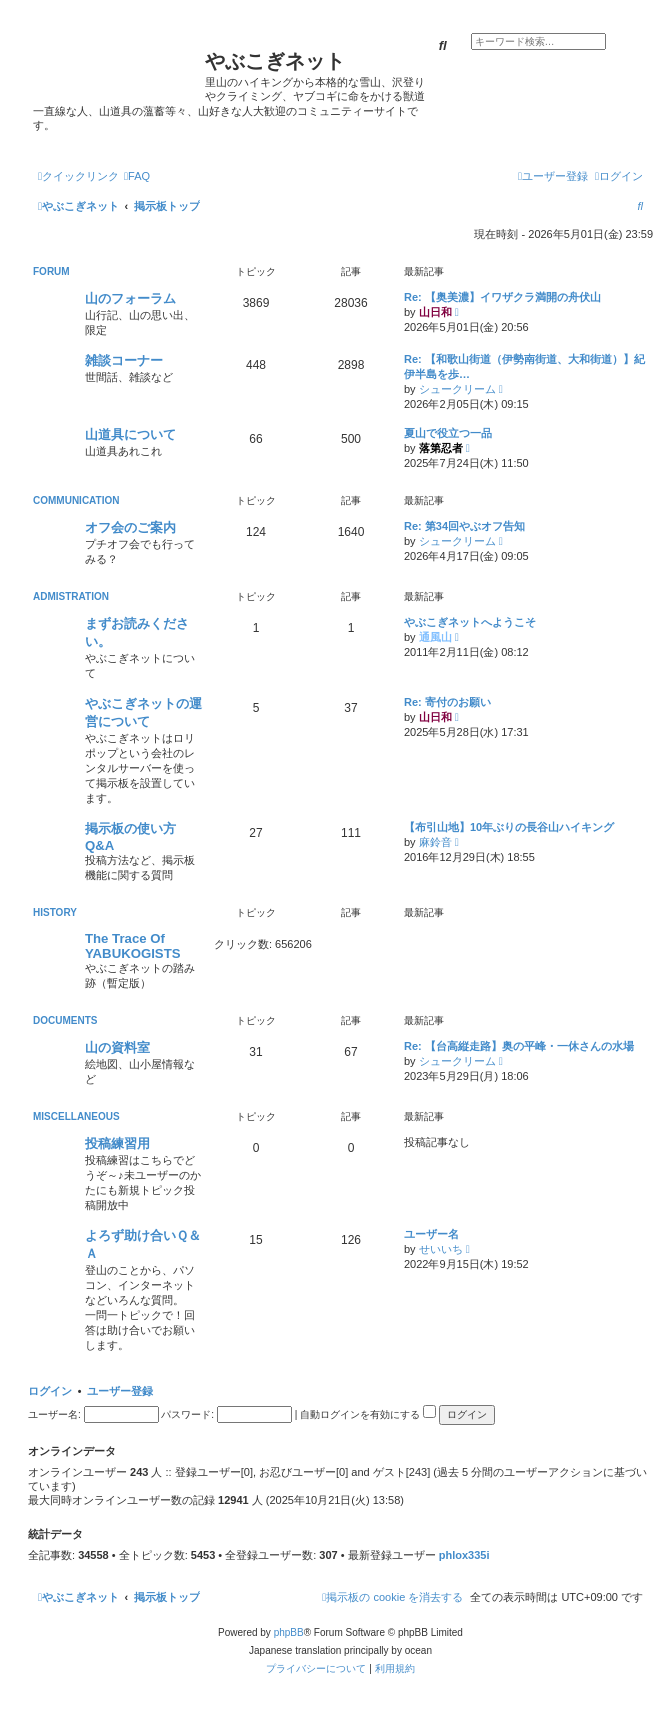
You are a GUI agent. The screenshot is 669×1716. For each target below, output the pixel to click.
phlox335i (464, 1555)
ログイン (50, 1391)
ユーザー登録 (120, 1391)
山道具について (130, 434)
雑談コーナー (124, 360)
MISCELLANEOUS (76, 1116)
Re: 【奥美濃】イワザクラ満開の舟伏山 (502, 297)
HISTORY (55, 912)
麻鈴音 (435, 842)
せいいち (441, 1249)
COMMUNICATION (76, 500)
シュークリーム (457, 389)
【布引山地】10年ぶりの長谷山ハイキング (509, 827)
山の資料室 (117, 1047)
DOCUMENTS (65, 1020)
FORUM (51, 271)
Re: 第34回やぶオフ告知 (464, 526)
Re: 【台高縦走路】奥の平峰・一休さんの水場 (519, 1046)
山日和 (435, 312)
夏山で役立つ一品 (448, 433)
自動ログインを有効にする (368, 1414)
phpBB (289, 1632)
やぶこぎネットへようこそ (470, 622)
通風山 (435, 637)
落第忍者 (441, 448)
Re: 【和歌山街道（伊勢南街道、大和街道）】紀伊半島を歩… (524, 366)
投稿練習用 (117, 1143)
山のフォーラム (130, 298)
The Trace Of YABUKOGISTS (133, 946)
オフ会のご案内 (130, 527)
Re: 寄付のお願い (447, 702)
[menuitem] (137, 176)
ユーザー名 (431, 1234)
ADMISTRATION (71, 596)
